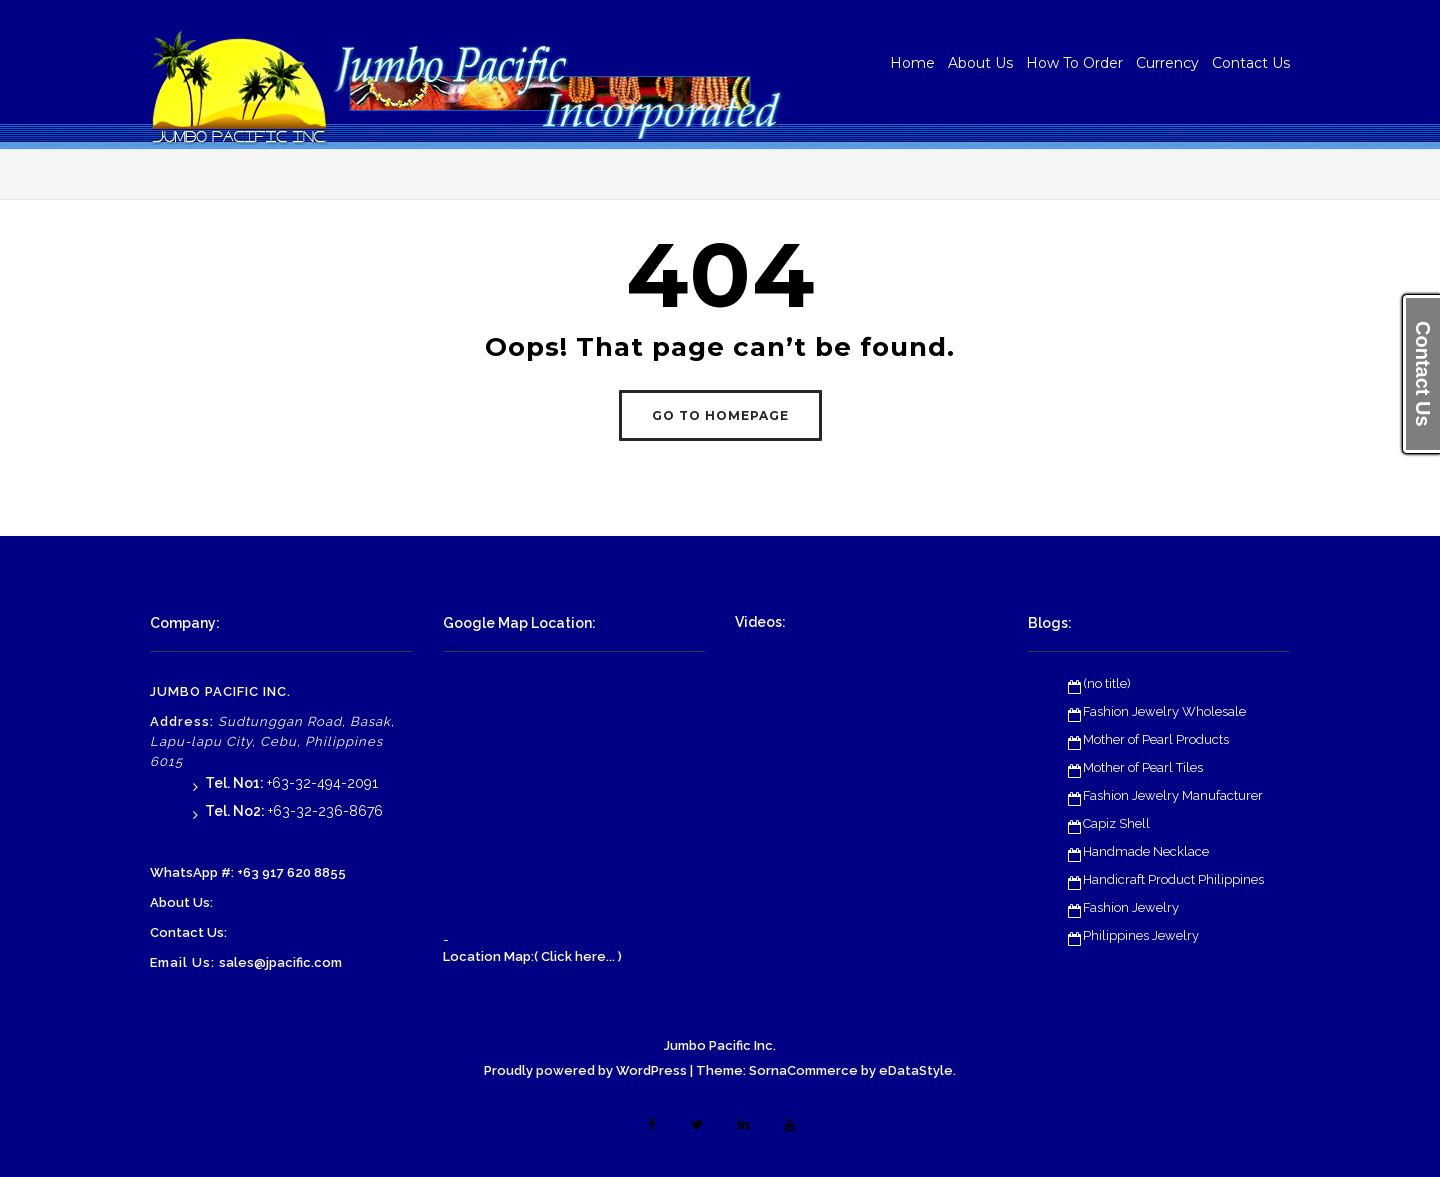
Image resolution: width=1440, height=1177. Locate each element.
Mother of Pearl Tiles (1143, 767)
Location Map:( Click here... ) (532, 956)
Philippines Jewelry (1141, 935)
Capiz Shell (1116, 823)
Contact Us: (188, 932)
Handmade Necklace (1146, 851)
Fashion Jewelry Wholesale (1164, 711)
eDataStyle (916, 1070)
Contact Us (1251, 63)
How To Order (1074, 63)
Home (912, 63)
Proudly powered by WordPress (585, 1070)
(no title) (1107, 683)
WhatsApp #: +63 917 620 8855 (248, 872)
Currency (1167, 63)
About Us (980, 63)
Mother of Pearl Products (1156, 739)
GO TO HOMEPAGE (720, 415)
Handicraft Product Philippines (1173, 879)
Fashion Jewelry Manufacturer (1173, 795)
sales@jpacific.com (280, 962)
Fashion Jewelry (1131, 907)
